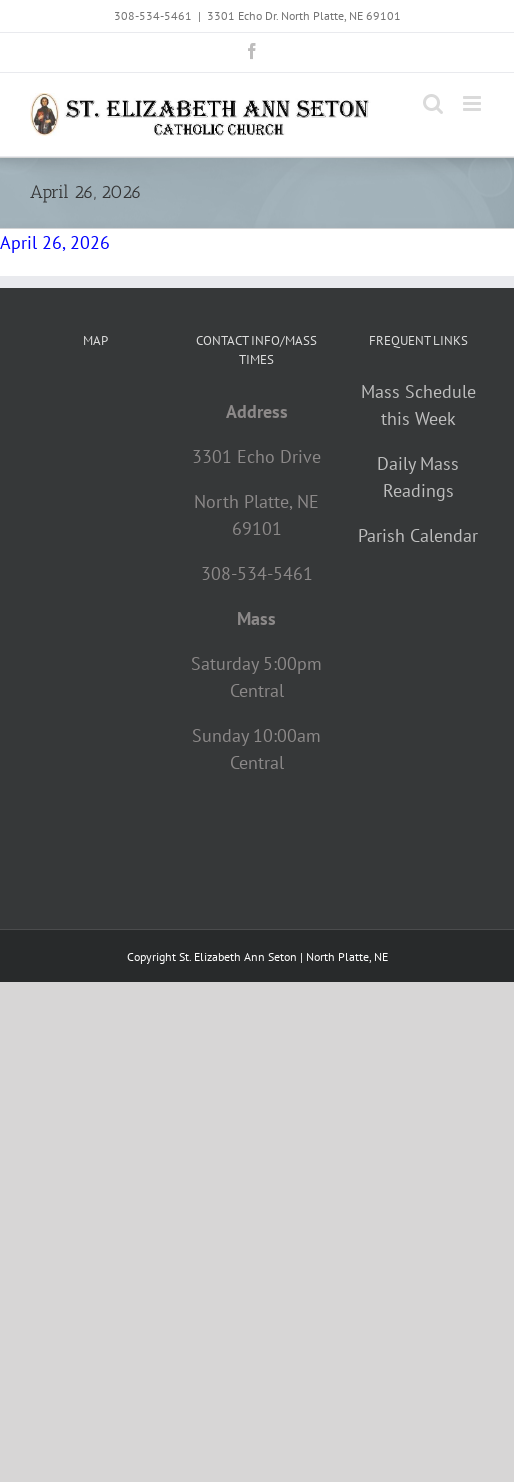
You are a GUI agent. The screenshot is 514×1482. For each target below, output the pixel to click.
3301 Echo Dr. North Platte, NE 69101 (304, 15)
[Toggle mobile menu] (473, 103)
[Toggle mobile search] (433, 103)
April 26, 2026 (55, 242)
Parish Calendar (418, 535)
